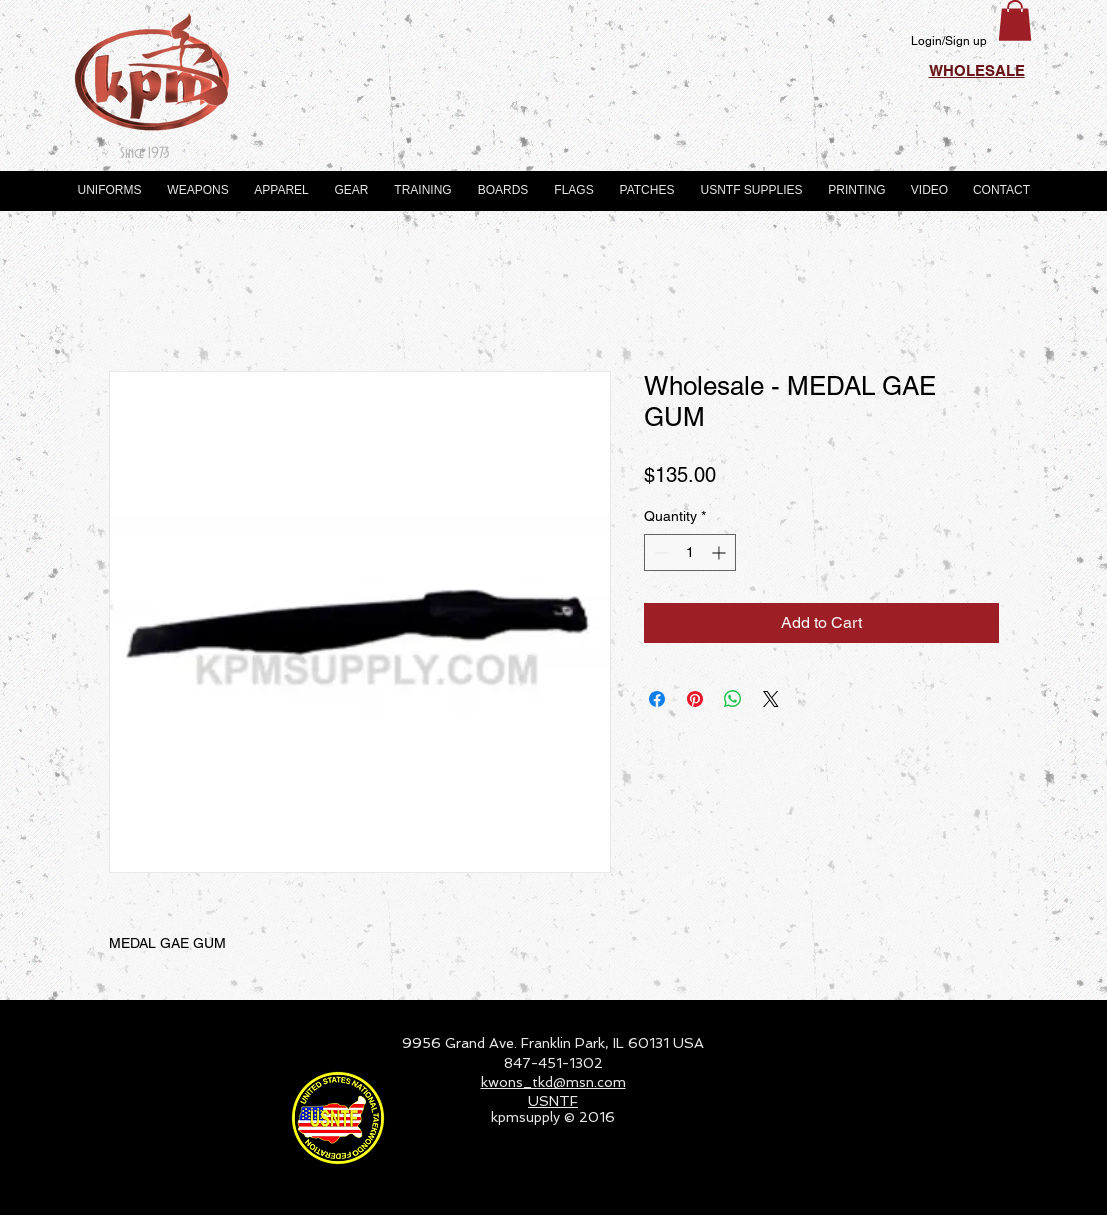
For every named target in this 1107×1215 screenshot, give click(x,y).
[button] (1015, 20)
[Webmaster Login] (969, 1191)
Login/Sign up (949, 41)
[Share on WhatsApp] (733, 699)
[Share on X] (771, 699)
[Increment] (720, 552)
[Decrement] (659, 552)
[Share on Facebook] (657, 699)
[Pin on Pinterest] (695, 699)
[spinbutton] (690, 552)
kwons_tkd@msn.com (553, 1082)
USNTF (553, 1101)
